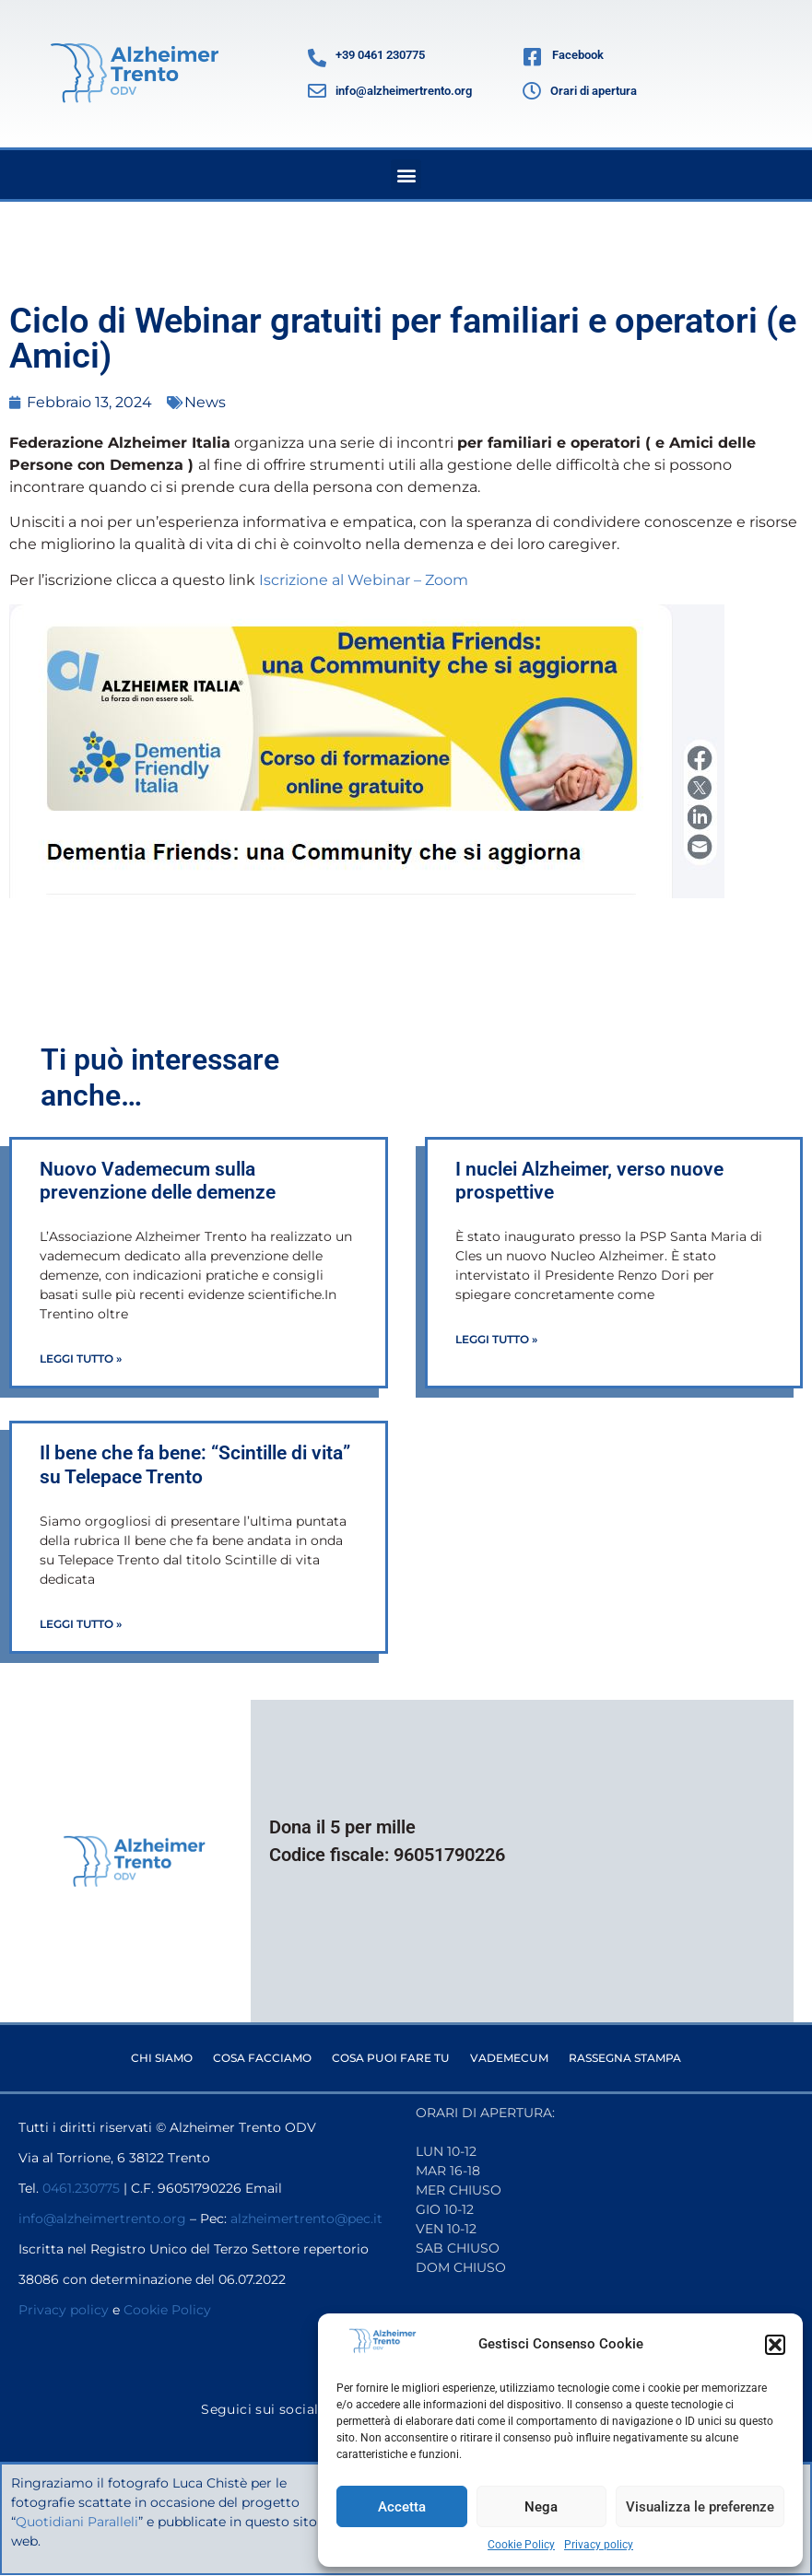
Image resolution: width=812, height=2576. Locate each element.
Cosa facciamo (262, 2058)
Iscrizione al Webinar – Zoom (363, 580)
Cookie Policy (521, 2544)
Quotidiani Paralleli (78, 2521)
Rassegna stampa (625, 2058)
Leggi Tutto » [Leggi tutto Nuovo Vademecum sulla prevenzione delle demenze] (81, 1358)
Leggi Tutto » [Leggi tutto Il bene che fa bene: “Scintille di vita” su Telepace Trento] (81, 1624)
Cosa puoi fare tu (391, 2058)
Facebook (578, 55)
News (205, 402)
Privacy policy (598, 2544)
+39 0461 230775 (380, 55)
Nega (541, 2507)
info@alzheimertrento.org (403, 91)
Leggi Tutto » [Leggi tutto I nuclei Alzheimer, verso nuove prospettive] (496, 1339)
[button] (775, 2345)
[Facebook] (533, 58)
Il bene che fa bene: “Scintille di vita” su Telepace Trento (195, 1464)
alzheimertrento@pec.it (306, 2218)
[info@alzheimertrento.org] (317, 91)
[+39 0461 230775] (317, 58)
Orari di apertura (593, 91)
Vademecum (509, 2058)
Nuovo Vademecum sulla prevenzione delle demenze (158, 1180)
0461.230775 (81, 2188)
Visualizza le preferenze (700, 2507)
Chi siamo (162, 2058)
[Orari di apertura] (532, 91)
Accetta (402, 2507)
